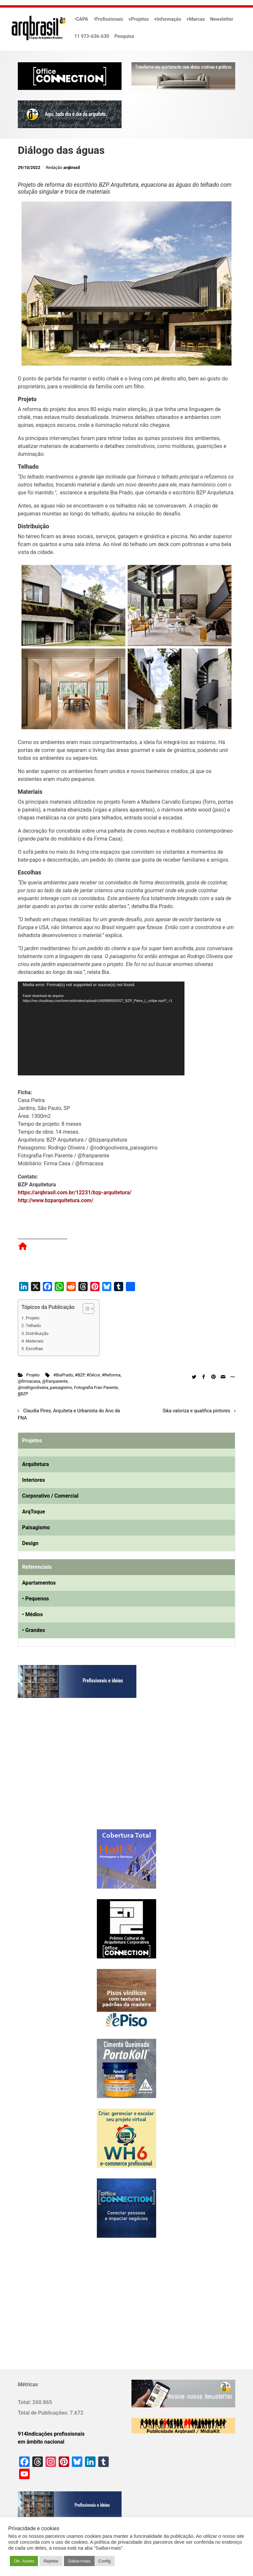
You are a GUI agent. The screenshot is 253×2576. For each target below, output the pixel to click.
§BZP (23, 1393)
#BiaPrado (63, 1374)
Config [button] (104, 2561)
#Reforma (111, 1374)
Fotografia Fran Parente (96, 1387)
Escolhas (34, 1348)
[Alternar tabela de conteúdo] (85, 1308)
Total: (25, 2402)
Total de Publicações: (44, 2413)
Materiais (34, 1341)
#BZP (80, 1374)
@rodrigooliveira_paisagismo (45, 1387)
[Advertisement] (59, 1770)
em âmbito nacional (41, 2442)
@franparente (55, 1381)
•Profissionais (108, 19)
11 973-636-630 (91, 36)
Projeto (32, 1318)
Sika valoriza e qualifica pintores (196, 1411)
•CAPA (81, 19)
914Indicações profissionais (51, 2434)
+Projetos (138, 19)
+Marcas (195, 19)
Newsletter (221, 19)
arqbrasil (71, 167)
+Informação (167, 19)
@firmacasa (29, 1381)
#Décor (93, 1374)
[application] (101, 1028)
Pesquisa (124, 36)
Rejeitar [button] (50, 2561)
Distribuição (37, 1333)
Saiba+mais (79, 2561)
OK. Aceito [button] (24, 2561)
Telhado (33, 1325)
